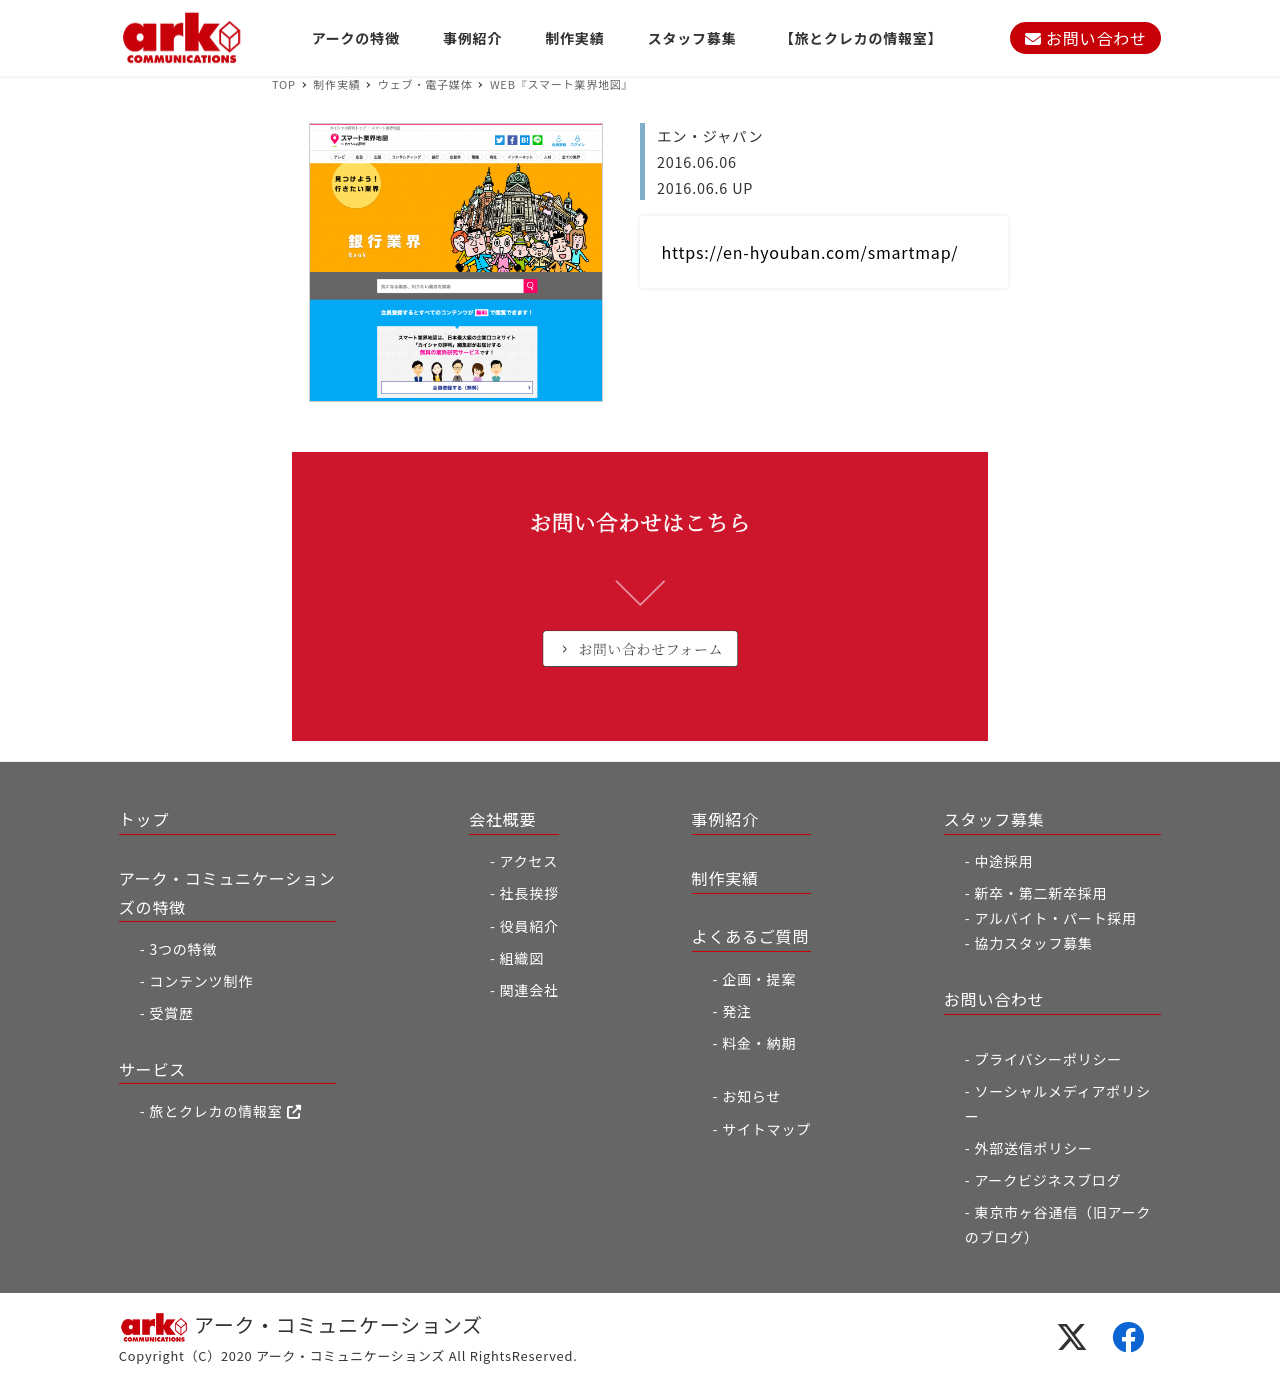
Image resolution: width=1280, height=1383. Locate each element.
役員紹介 (529, 926)
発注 (737, 1011)
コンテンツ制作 (201, 981)
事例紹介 (725, 819)
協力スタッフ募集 (1033, 943)
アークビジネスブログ (1047, 1180)
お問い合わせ (1086, 38)
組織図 (522, 958)
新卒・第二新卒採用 (1040, 893)
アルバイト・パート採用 (1055, 918)
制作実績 (725, 878)
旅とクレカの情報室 (225, 1111)
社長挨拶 (529, 893)
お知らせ (751, 1096)
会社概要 (502, 819)
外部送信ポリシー (1033, 1148)
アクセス (529, 861)
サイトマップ (766, 1129)
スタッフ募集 (994, 819)
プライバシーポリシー (1048, 1059)
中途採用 (1003, 861)
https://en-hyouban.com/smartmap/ (810, 252)
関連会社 (529, 990)
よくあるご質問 (751, 936)
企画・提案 (759, 979)
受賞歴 (171, 1013)
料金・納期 (759, 1043)
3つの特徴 (183, 949)
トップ (144, 819)
